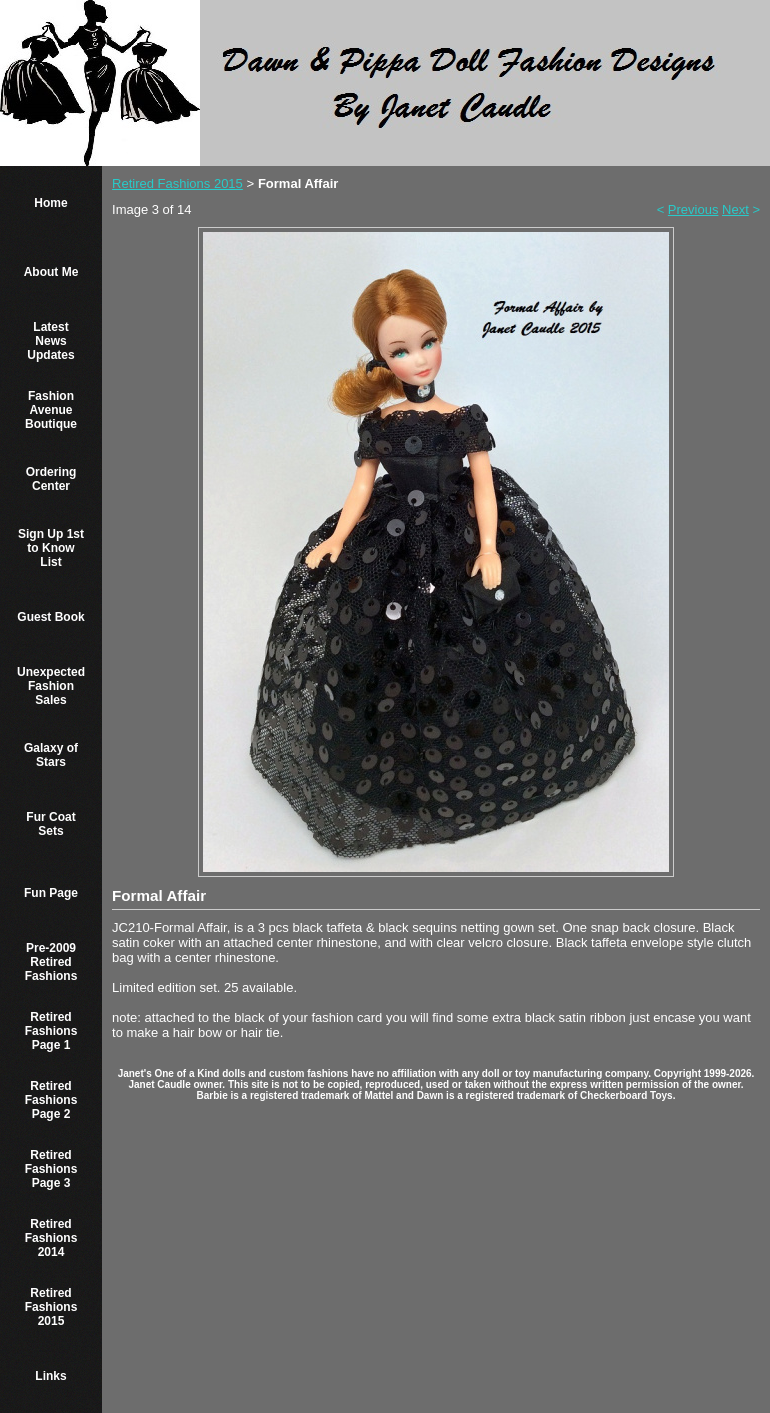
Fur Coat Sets (50, 824)
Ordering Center (51, 479)
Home (50, 203)
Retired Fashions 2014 (51, 1238)
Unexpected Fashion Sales (51, 686)
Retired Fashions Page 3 (51, 1169)
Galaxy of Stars (51, 755)
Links (50, 1376)
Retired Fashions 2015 (51, 1307)
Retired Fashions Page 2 (51, 1100)
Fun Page (51, 893)
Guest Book (50, 617)
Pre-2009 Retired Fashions (51, 962)
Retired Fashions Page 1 (51, 1031)
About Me (51, 272)
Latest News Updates (50, 341)
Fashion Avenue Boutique (51, 410)
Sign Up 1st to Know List (51, 548)
